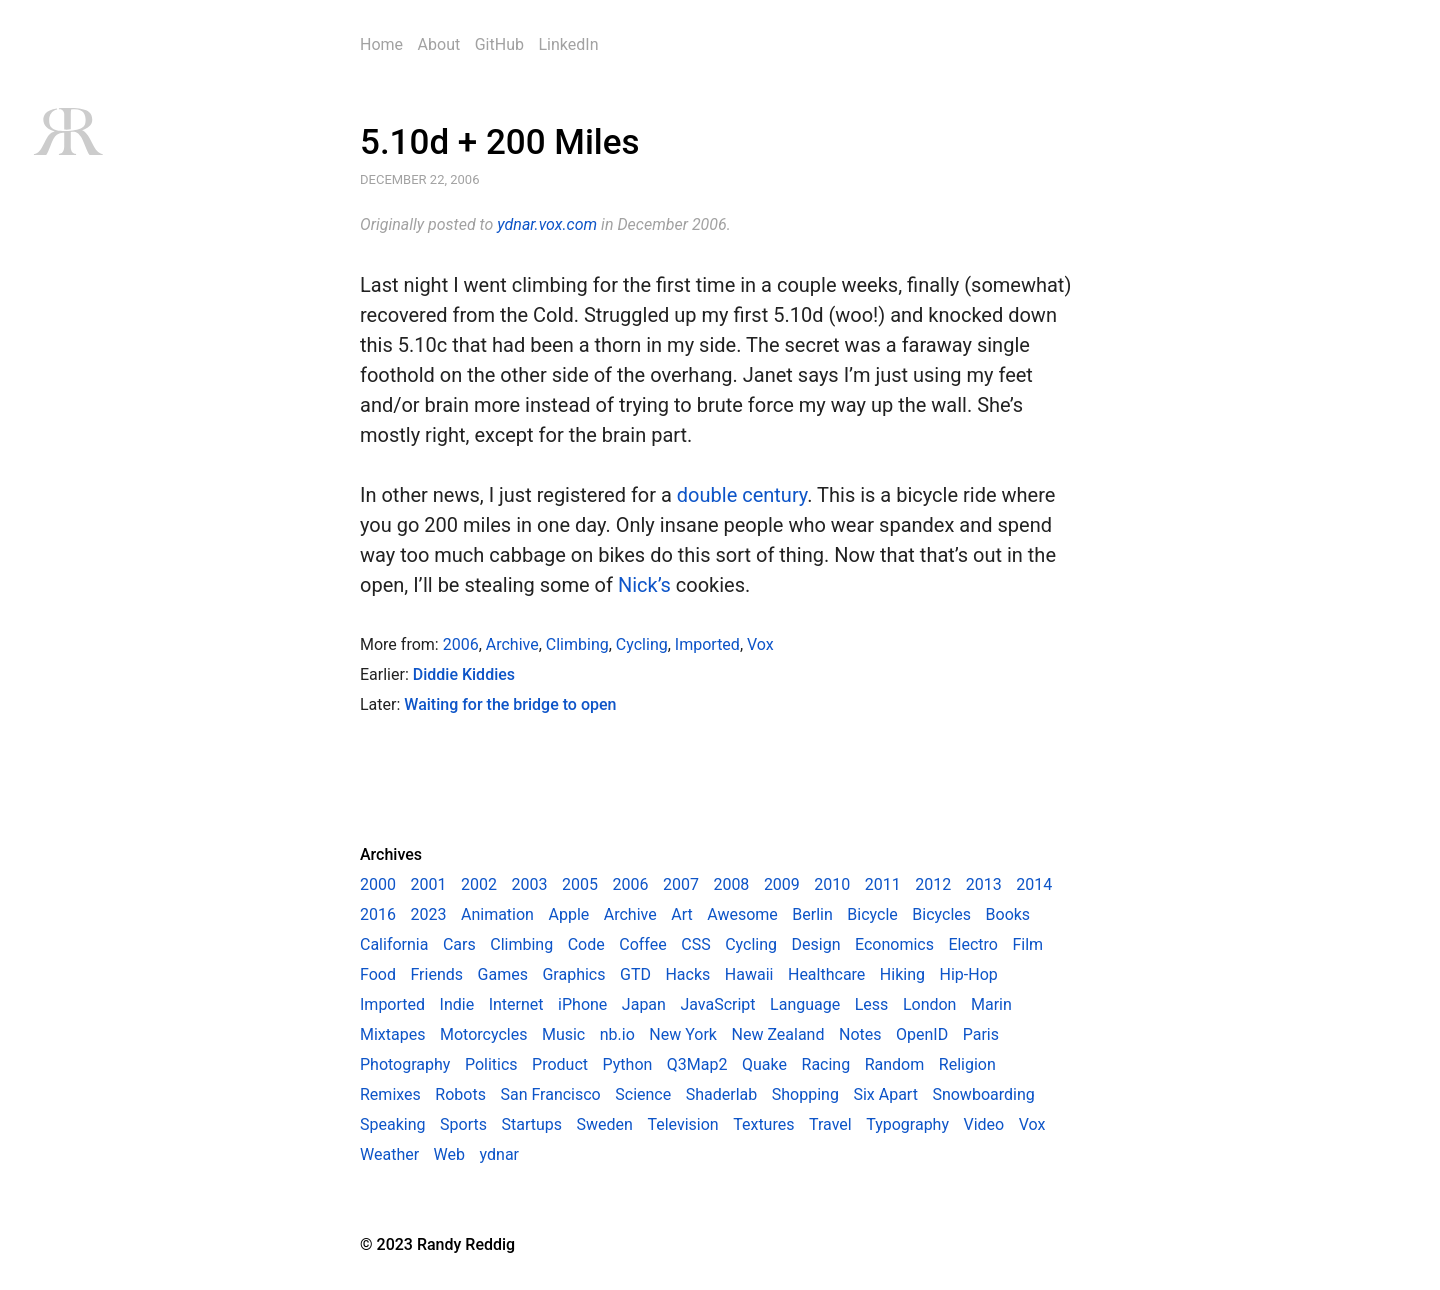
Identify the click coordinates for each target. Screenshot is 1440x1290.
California (394, 944)
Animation (497, 914)
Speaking (393, 1124)
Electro (973, 944)
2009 (782, 884)
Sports (463, 1124)
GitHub (499, 44)
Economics (894, 944)
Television (682, 1124)
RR (67, 131)
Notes (860, 1034)
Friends (436, 974)
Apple (568, 914)
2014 (1034, 884)
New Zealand (778, 1034)
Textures (763, 1124)
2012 (933, 884)
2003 (529, 884)
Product (560, 1064)
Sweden (605, 1124)
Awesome (742, 914)
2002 (479, 884)
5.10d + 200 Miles (500, 142)
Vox (760, 644)
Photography (405, 1064)
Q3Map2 (697, 1064)
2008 (731, 884)
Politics (491, 1064)
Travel (830, 1124)
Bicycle (872, 914)
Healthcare (826, 974)
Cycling (642, 644)
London (930, 1004)
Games (503, 974)
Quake (764, 1064)
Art (681, 914)
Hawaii (749, 974)
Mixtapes (392, 1034)
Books (1008, 914)
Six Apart (885, 1094)
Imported (707, 644)
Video (984, 1124)
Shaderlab (722, 1094)
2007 (681, 884)
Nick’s (644, 585)
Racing (826, 1064)
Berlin (812, 914)
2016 (378, 914)
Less (872, 1004)
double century (742, 495)
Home (381, 44)
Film (1027, 944)
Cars (459, 944)
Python (628, 1064)
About (439, 44)
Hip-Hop (969, 974)
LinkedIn (568, 44)
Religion (967, 1064)
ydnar (499, 1154)
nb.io (617, 1034)
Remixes (390, 1094)
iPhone (582, 1004)
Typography (907, 1124)
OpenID (922, 1034)
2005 (580, 884)
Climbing (577, 644)
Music (563, 1034)
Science (643, 1094)
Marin (991, 1004)
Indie (457, 1004)
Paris (981, 1034)
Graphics (573, 974)
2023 (428, 914)
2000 (378, 884)
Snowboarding (983, 1094)
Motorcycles (483, 1034)
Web (449, 1154)
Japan (644, 1004)
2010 (832, 884)
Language (805, 1004)
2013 (984, 884)
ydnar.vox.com (547, 224)
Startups (531, 1124)
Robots (460, 1094)
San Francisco (550, 1094)
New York (683, 1034)
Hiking (902, 974)
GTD (635, 974)
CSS (695, 944)
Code (586, 944)
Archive (512, 644)
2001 (428, 884)
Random (895, 1064)
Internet (516, 1004)
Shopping (805, 1094)
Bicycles (941, 914)
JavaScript (717, 1004)
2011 (883, 884)
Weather (389, 1154)
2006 (461, 644)
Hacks (687, 974)
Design (816, 944)
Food (378, 974)
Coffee (642, 944)
